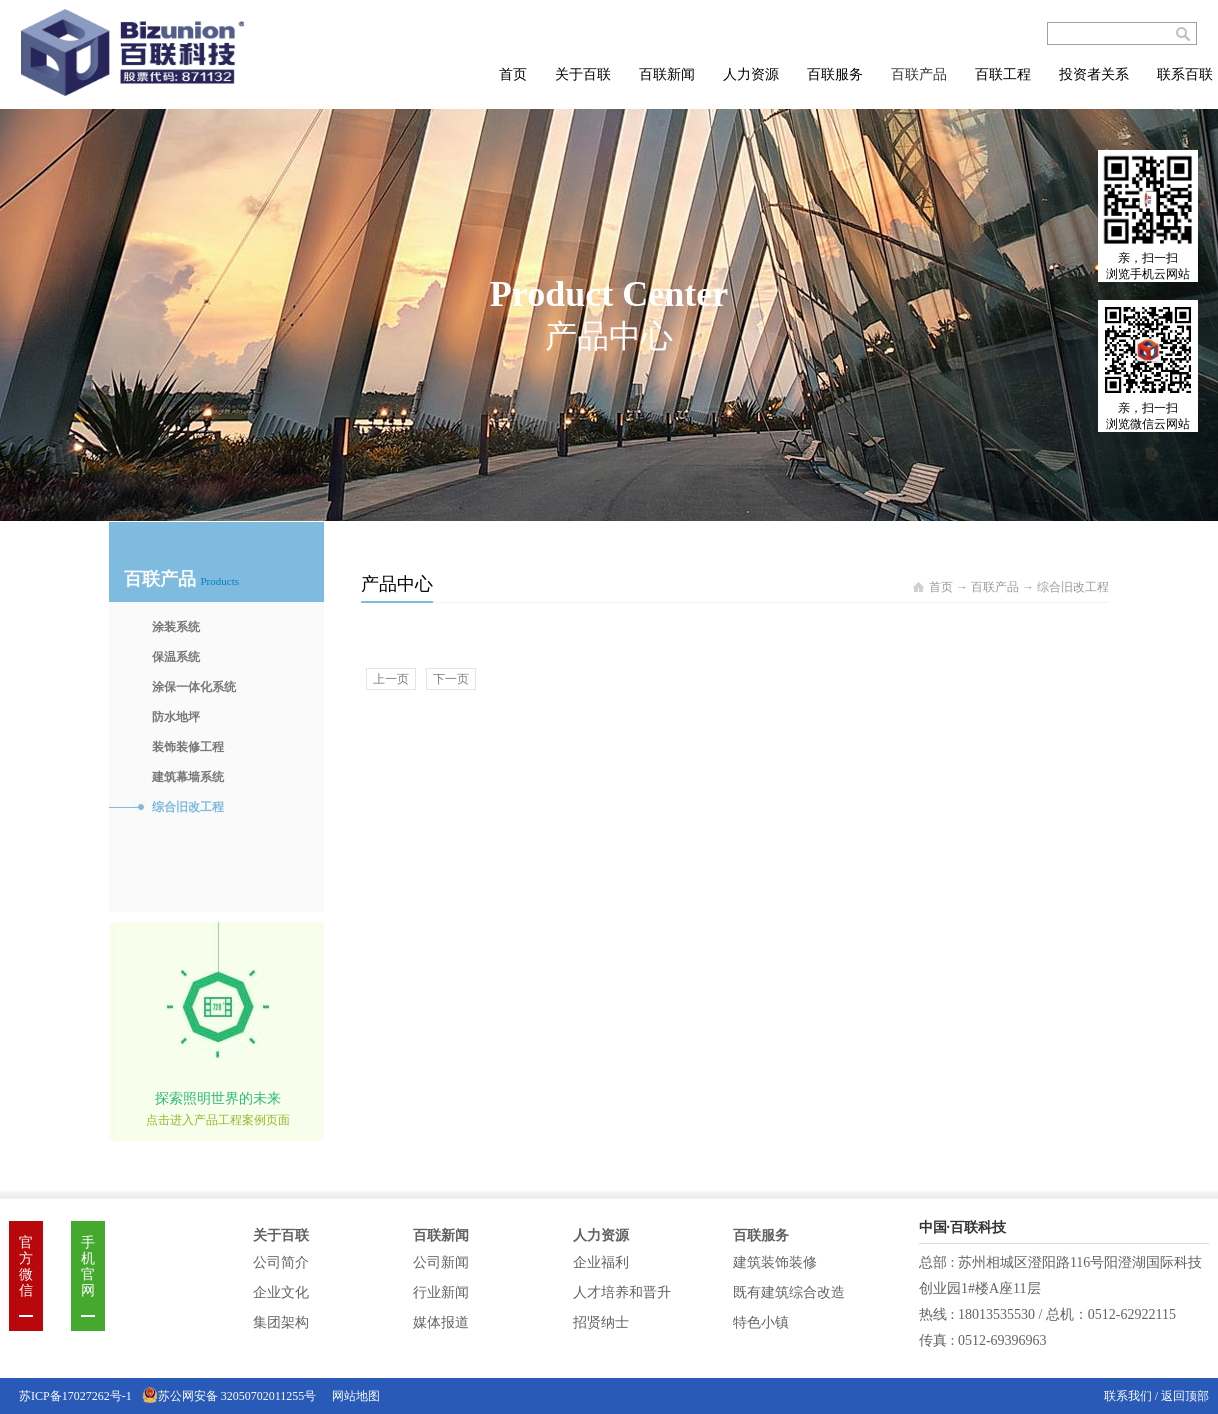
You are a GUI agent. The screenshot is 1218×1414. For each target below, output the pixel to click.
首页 (513, 74)
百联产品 (995, 587)
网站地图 (353, 1396)
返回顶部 (1185, 1396)
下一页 (451, 679)
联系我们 (1129, 1396)
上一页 (391, 679)
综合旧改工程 (1073, 587)
